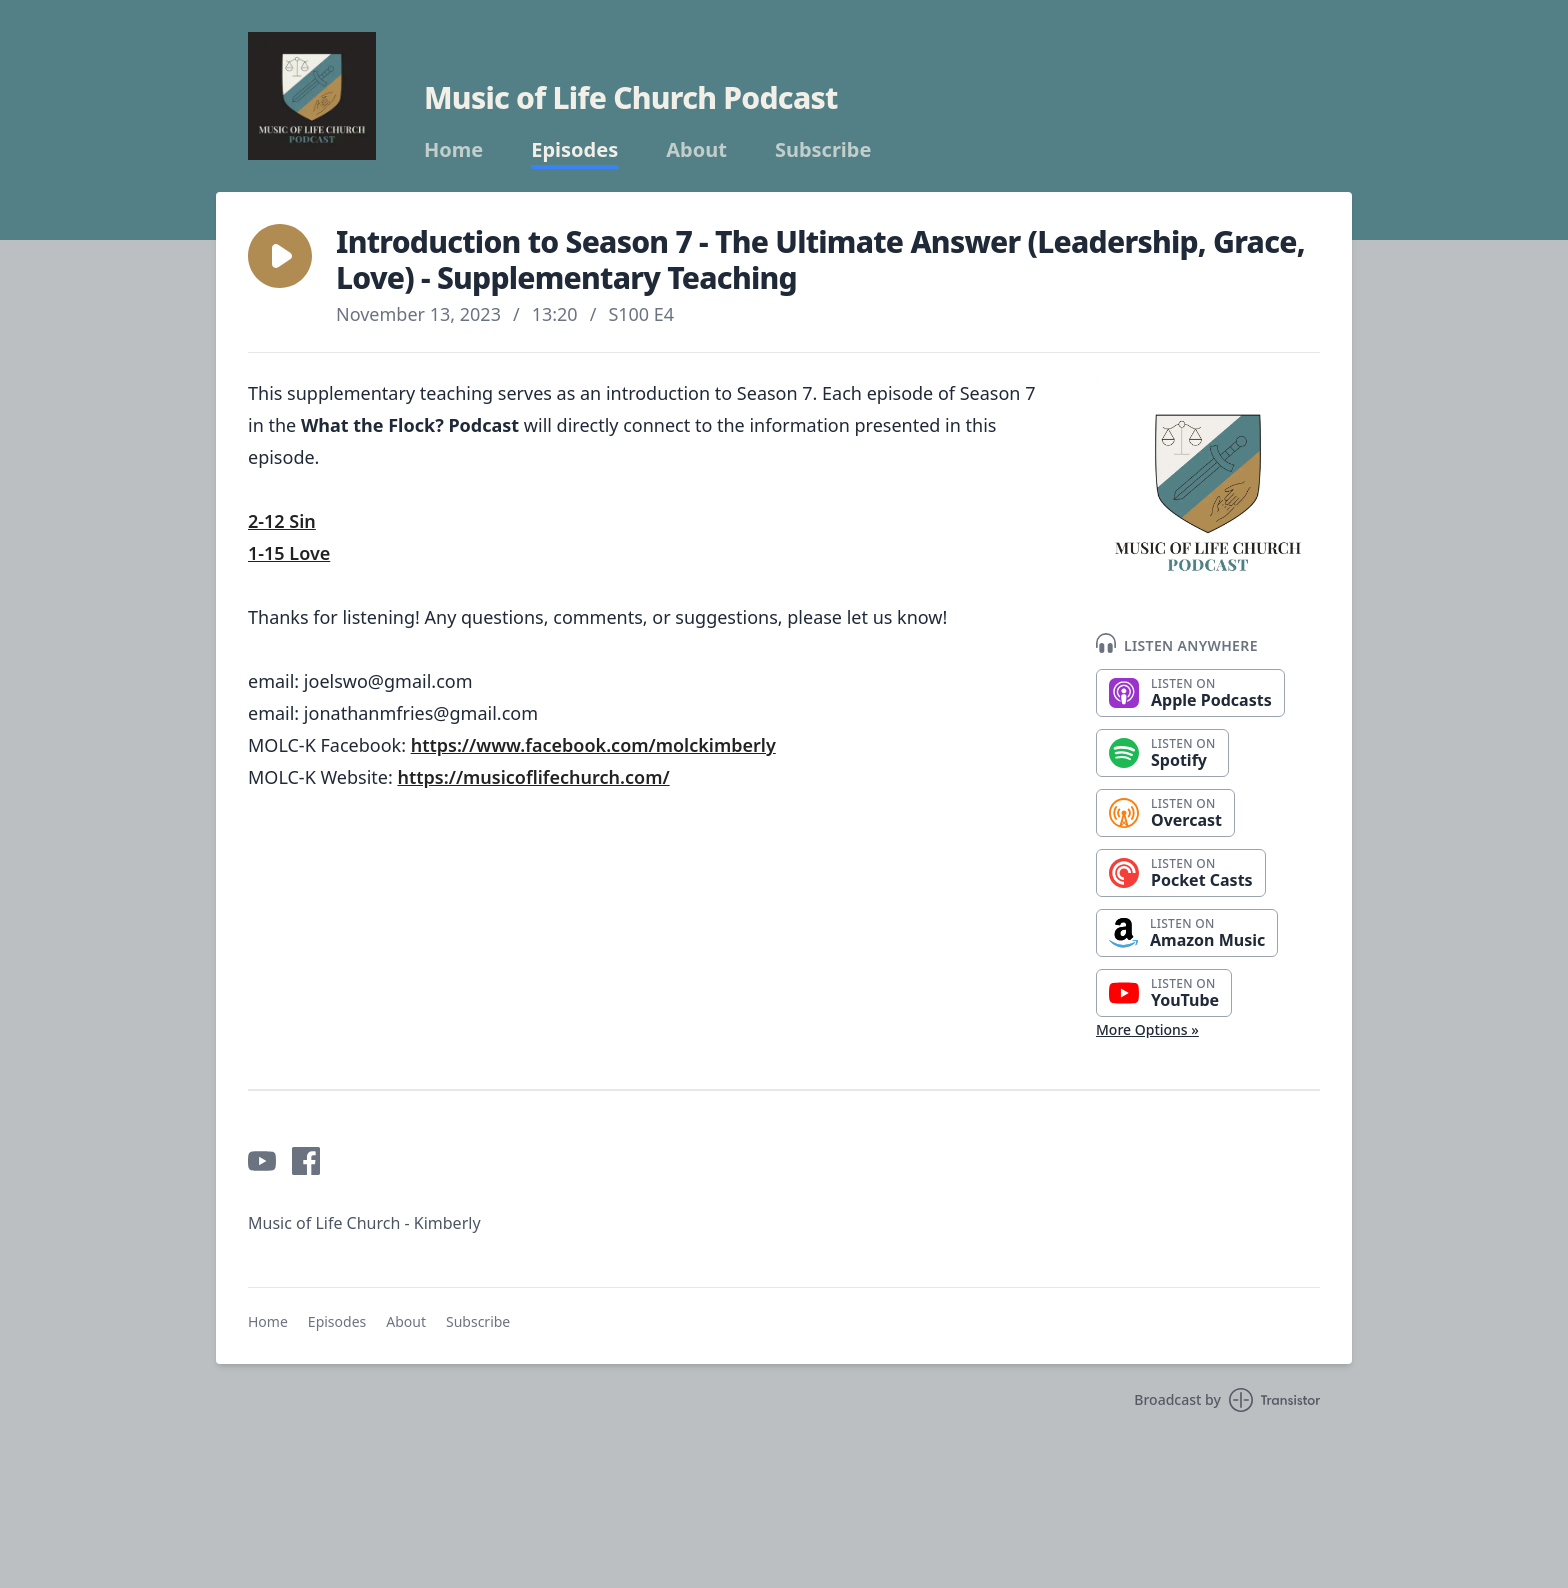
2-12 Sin (282, 521)
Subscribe (823, 150)
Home (453, 150)
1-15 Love (289, 553)
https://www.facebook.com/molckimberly (593, 745)
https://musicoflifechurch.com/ (533, 777)
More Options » (1147, 1029)
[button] (280, 256)
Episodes (574, 150)
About (696, 150)
